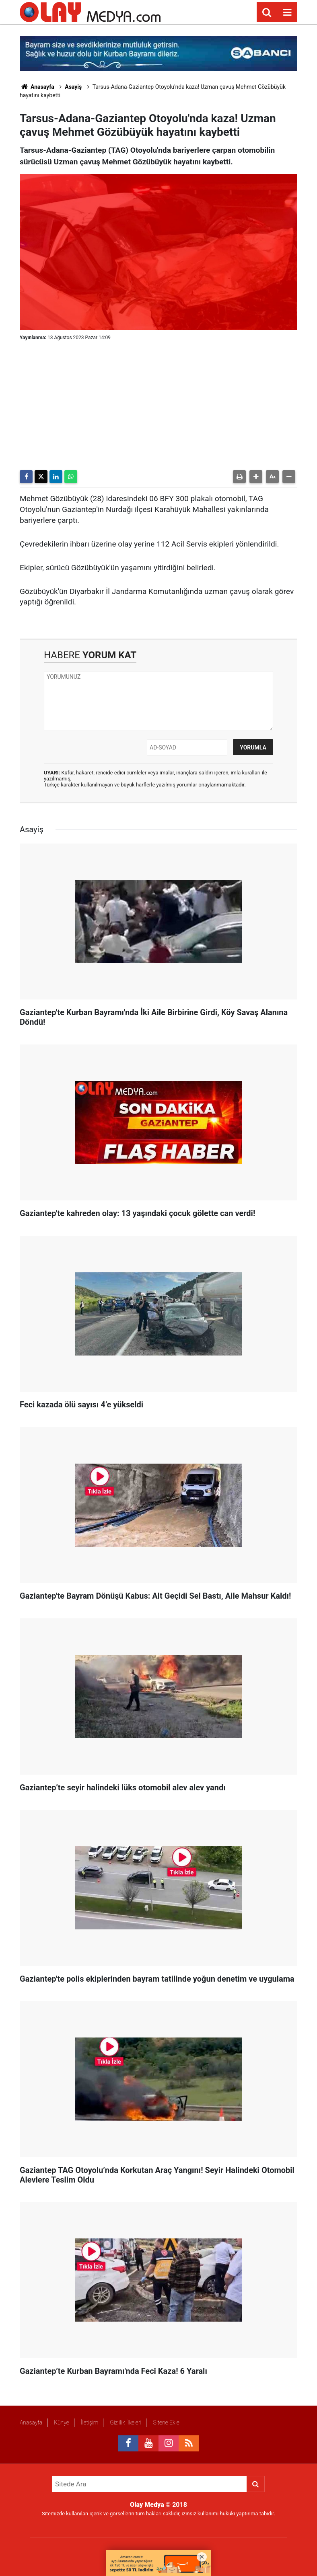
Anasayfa (37, 87)
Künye (61, 2422)
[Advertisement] (158, 405)
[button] (255, 476)
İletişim (89, 2422)
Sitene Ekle (166, 2422)
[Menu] (287, 12)
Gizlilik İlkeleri (125, 2422)
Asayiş (73, 87)
